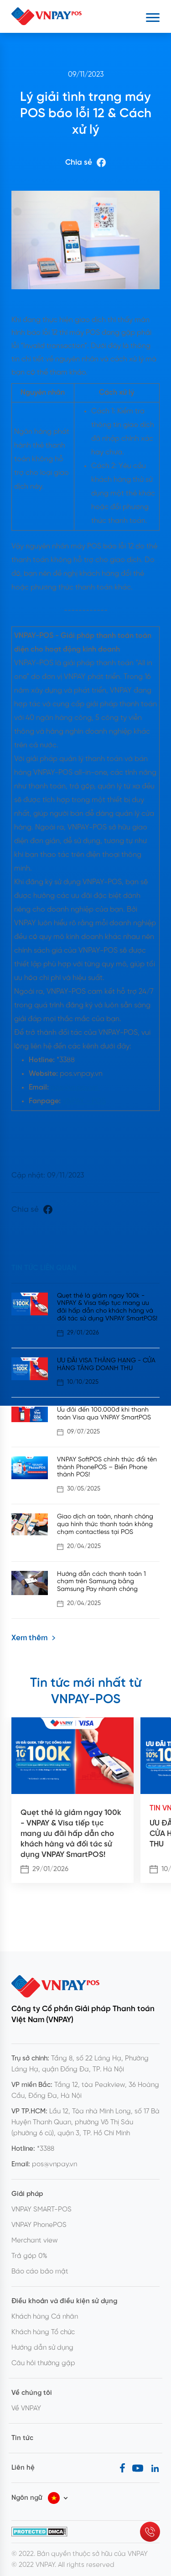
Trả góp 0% (29, 2256)
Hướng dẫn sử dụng (42, 2348)
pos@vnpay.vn (75, 1087)
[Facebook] (122, 2467)
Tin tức (22, 2438)
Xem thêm (33, 1638)
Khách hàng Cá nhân (44, 2316)
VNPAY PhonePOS (39, 2225)
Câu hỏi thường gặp (43, 2363)
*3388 (45, 2149)
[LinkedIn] (155, 2467)
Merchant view (34, 2240)
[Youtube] (137, 2467)
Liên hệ (23, 2468)
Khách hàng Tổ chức (43, 2332)
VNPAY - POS (84, 1101)
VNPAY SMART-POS (41, 2209)
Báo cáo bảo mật (39, 2271)
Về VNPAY (26, 2408)
